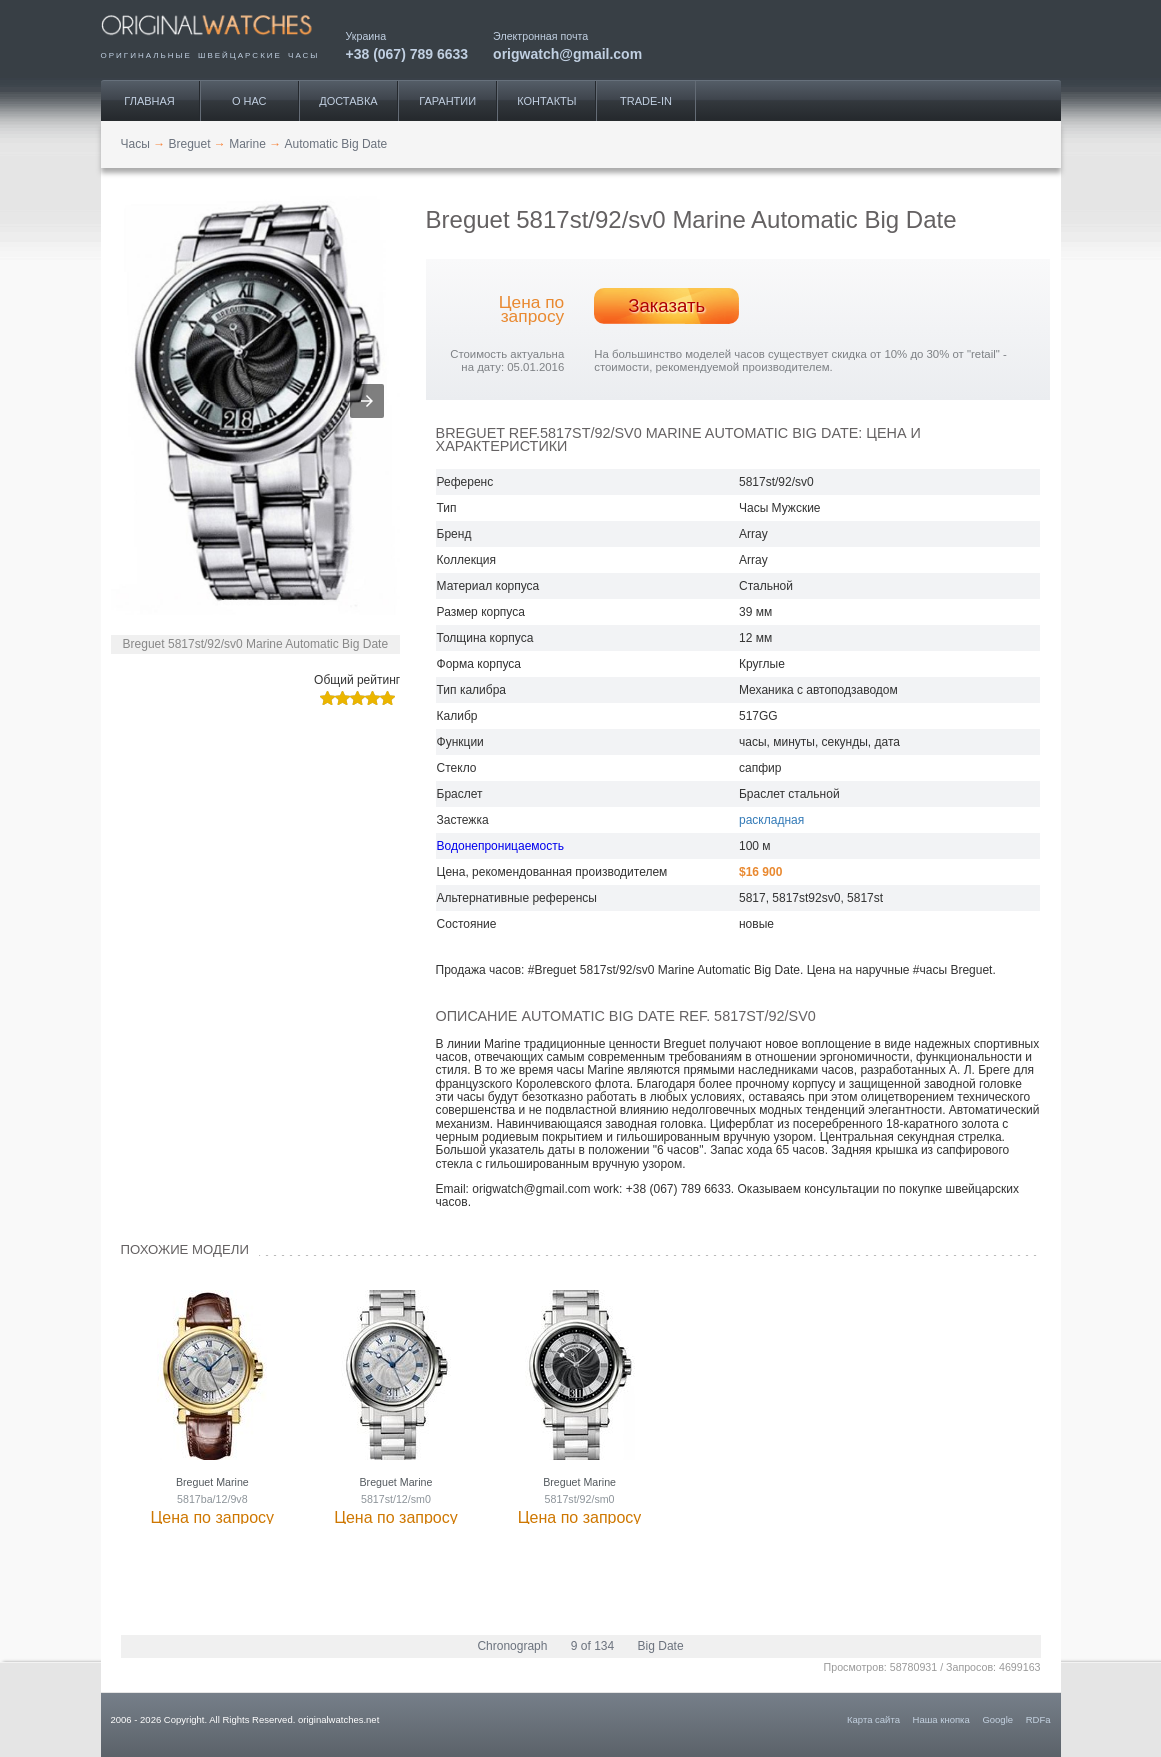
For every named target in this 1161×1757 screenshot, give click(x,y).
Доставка (348, 101)
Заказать (666, 305)
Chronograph (512, 1646)
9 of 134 (592, 1646)
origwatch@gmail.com (567, 53)
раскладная (771, 820)
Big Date (661, 1646)
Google (997, 1719)
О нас (249, 101)
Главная (149, 101)
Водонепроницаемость (500, 846)
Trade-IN (646, 101)
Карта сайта (873, 1719)
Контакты (546, 101)
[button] (367, 401)
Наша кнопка (941, 1719)
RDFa (1038, 1719)
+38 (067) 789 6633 (407, 53)
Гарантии (447, 101)
